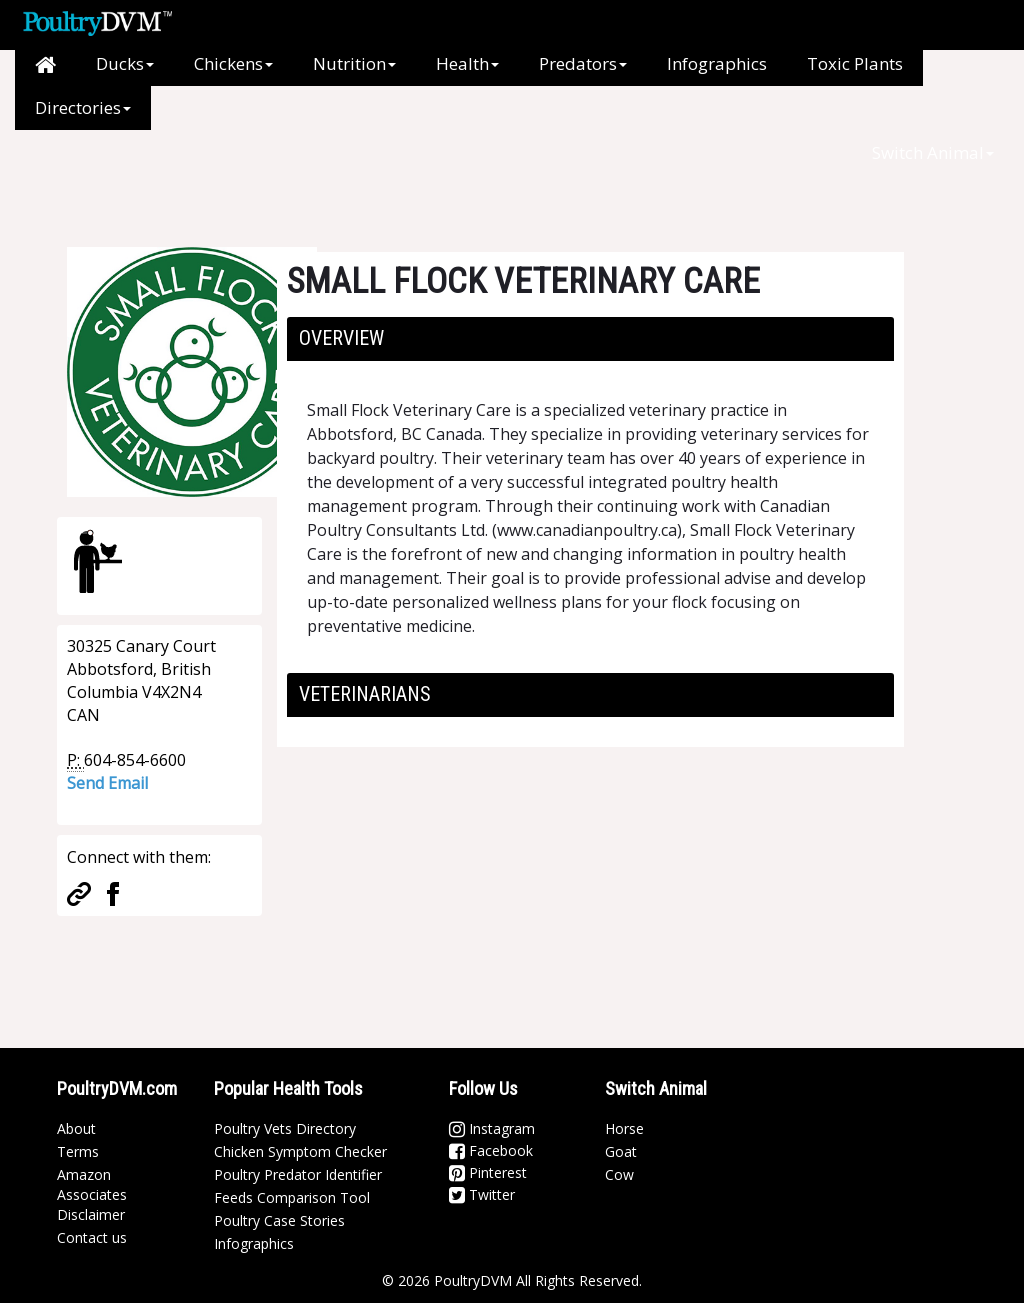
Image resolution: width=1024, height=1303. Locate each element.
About (76, 1128)
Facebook (491, 1150)
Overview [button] (341, 338)
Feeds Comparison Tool (292, 1197)
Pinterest (488, 1172)
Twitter (482, 1194)
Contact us (92, 1237)
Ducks (125, 63)
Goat (621, 1151)
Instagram (492, 1128)
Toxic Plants (855, 63)
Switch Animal (933, 152)
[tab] (590, 339)
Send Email (107, 783)
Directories (83, 107)
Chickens (233, 63)
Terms (78, 1151)
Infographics (717, 63)
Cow (619, 1174)
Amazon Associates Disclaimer (92, 1194)
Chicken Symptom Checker (300, 1151)
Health (467, 63)
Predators (583, 63)
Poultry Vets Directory (285, 1128)
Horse (624, 1128)
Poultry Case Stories (279, 1220)
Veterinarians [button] (365, 694)
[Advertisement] (391, 175)
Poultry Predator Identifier (298, 1174)
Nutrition (354, 63)
